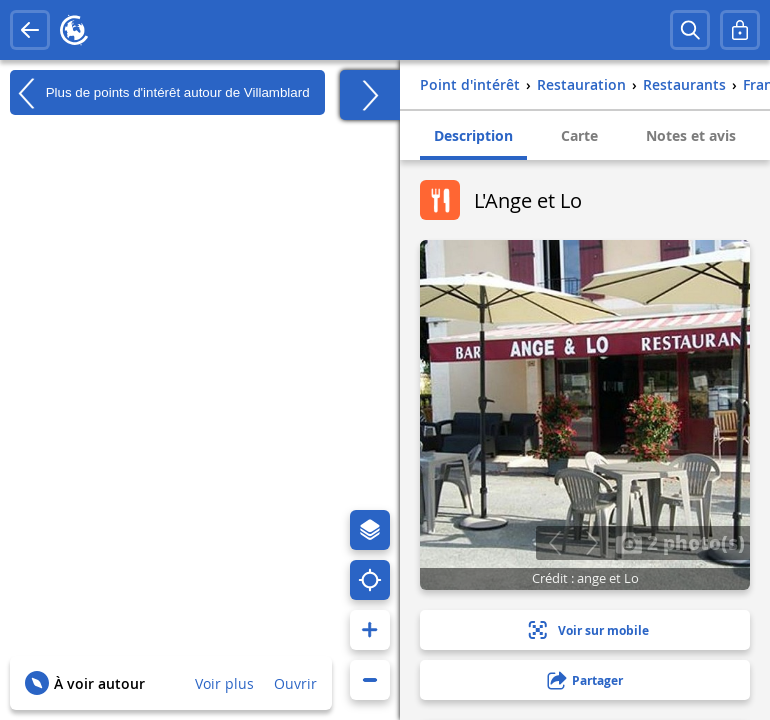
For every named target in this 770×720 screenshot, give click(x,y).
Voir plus (224, 683)
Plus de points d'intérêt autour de (160, 93)
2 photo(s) (680, 542)
